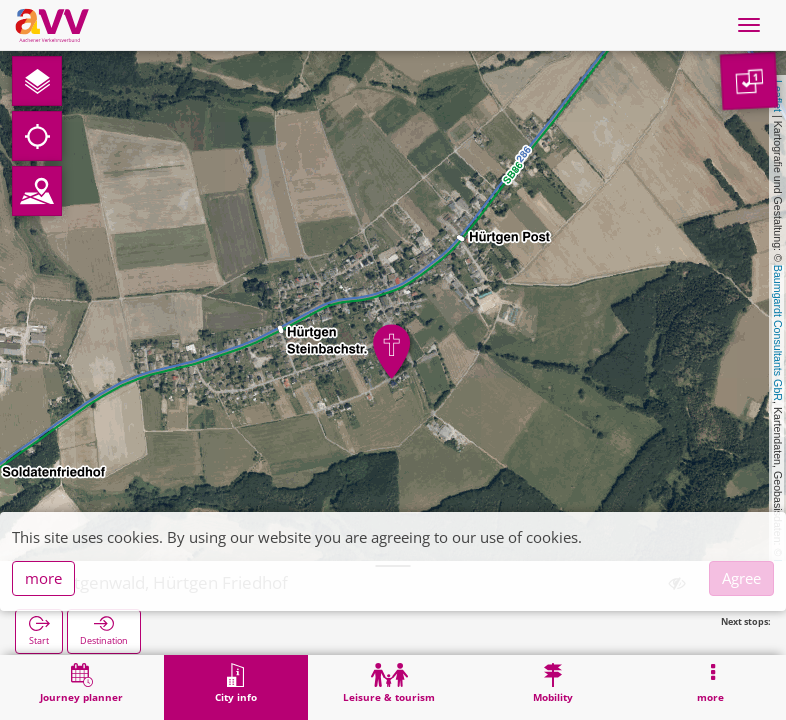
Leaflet (778, 96)
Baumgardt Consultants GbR (778, 333)
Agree (741, 578)
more (43, 578)
